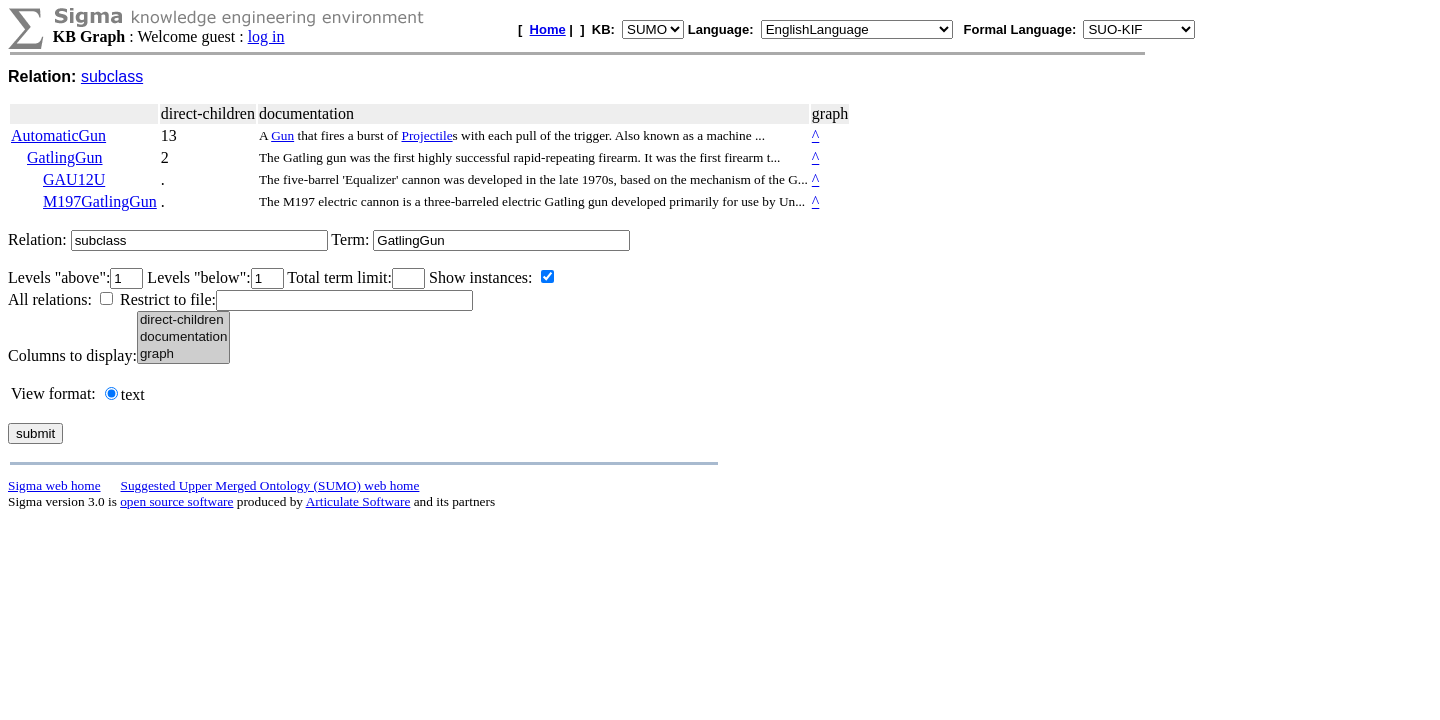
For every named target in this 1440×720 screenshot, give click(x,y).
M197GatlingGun (100, 201)
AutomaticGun (58, 135)
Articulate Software (358, 501)
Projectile (427, 135)
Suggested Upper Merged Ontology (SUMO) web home (270, 485)
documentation (183, 337)
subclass (112, 76)
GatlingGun (65, 157)
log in (266, 36)
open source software (176, 501)
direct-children (183, 320)
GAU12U (74, 179)
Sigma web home (54, 485)
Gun (282, 135)
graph (183, 354)
